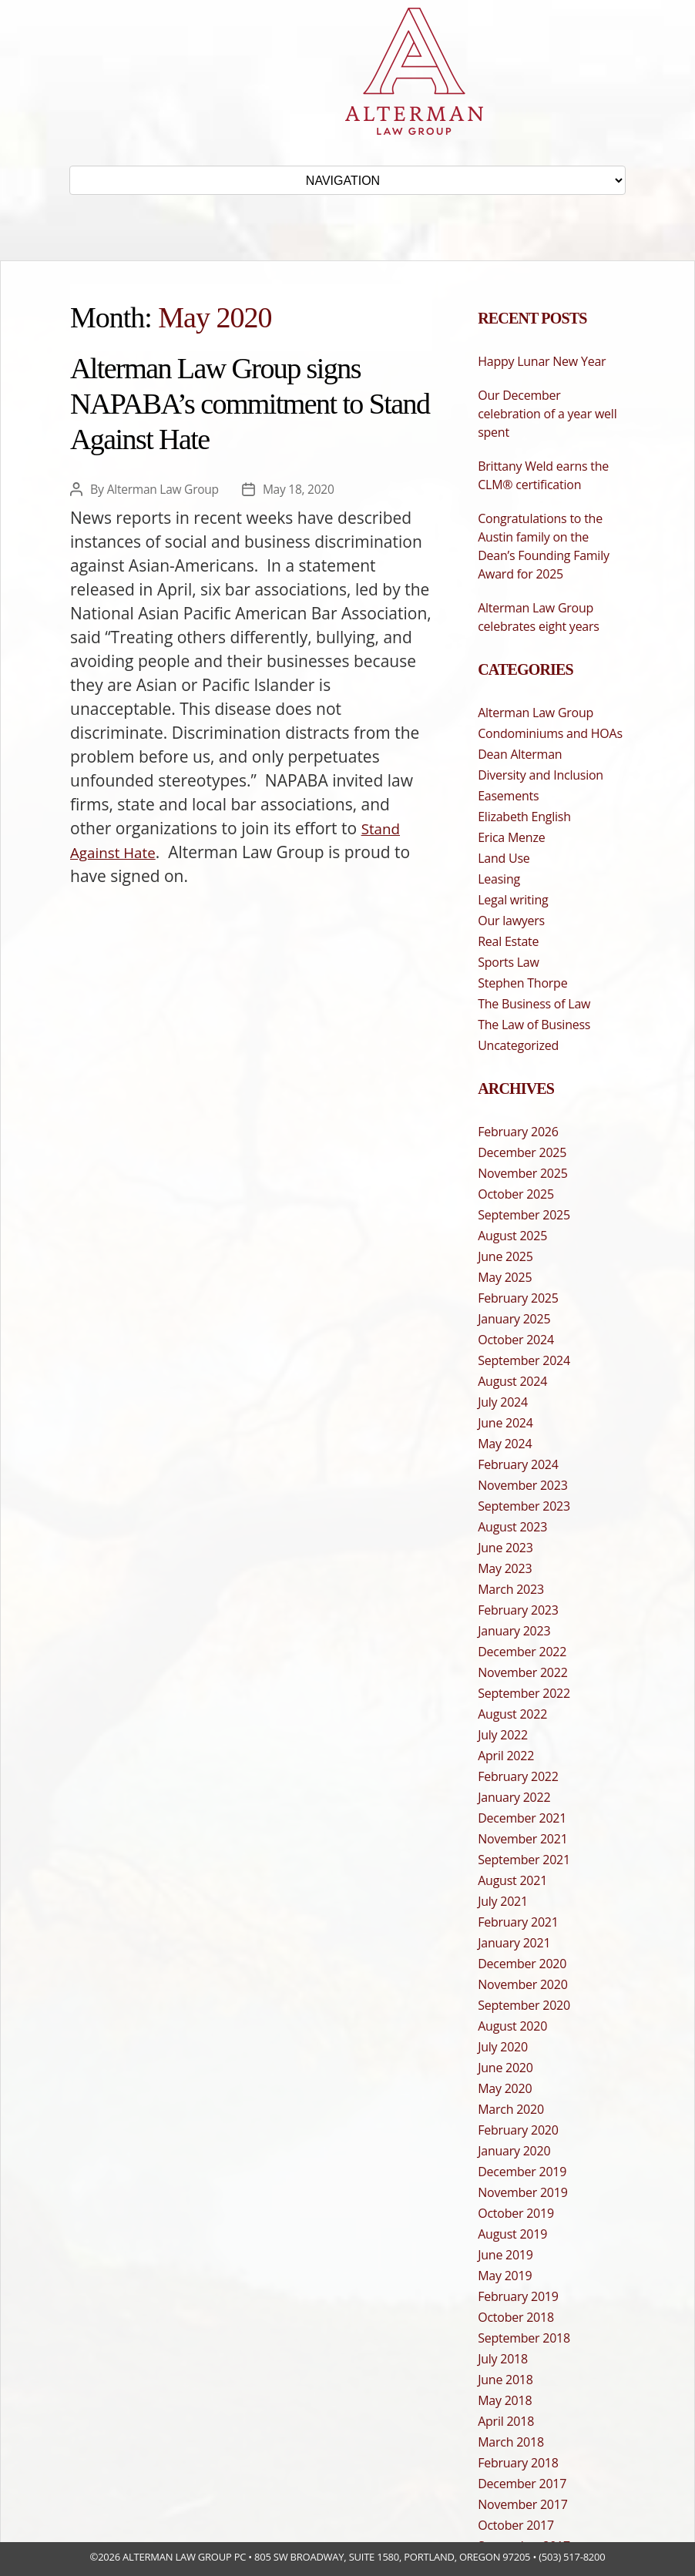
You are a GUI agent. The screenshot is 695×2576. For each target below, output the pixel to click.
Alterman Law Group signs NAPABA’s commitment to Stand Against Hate (249, 403)
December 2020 (522, 1963)
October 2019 (516, 2213)
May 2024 (505, 1443)
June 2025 (505, 1256)
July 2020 (503, 2046)
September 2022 (524, 1693)
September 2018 (524, 2337)
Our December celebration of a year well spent (547, 414)
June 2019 (505, 2254)
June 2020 (505, 2067)
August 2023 (512, 1526)
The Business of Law (534, 1003)
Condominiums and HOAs (550, 733)
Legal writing (513, 899)
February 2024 (518, 1464)
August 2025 (512, 1235)
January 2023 (514, 1630)
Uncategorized (518, 1045)
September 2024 (524, 1360)
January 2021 (514, 1942)
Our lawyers (511, 920)
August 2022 (512, 1714)
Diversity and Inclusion (540, 774)
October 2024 (516, 1339)
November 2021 (522, 1838)
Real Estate (508, 941)
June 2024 (505, 1422)
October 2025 (516, 1194)
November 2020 (522, 1984)
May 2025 (505, 1277)
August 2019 (512, 2233)
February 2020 (518, 2130)
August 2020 (512, 2026)
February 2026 (518, 1131)
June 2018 (505, 2379)
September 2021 (524, 1859)
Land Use (503, 858)
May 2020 (505, 2088)
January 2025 (514, 1318)
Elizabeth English (524, 816)
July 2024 (503, 1402)
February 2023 (518, 1610)
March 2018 (511, 2441)
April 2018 (506, 2421)
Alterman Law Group (164, 489)
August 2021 (512, 1880)
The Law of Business (534, 1024)
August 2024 (512, 1381)
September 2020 (524, 2005)
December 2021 (522, 1818)
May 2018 (505, 2400)
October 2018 (516, 2317)
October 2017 (516, 2525)
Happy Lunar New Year (542, 361)
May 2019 (505, 2275)
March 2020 (511, 2109)
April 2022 (506, 1755)
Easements (508, 795)
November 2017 (522, 2504)
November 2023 (522, 1485)
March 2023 (511, 1589)
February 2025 (518, 1298)
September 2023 (524, 1506)
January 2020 (514, 2150)
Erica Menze (511, 837)
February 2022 (518, 1776)
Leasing (499, 878)
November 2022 (522, 1672)
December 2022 (522, 1651)
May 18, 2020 (302, 489)
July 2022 (503, 1734)
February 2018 (518, 2462)
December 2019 (522, 2171)
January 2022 (514, 1797)
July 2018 (503, 2358)
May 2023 (505, 1568)
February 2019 (518, 2296)
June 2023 (505, 1547)
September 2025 (524, 1214)
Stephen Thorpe (522, 982)
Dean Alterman (520, 754)
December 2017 (522, 2483)
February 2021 (518, 1922)
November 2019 (522, 2192)
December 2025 (522, 1152)
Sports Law (508, 962)
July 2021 (503, 1901)
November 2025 (522, 1173)
